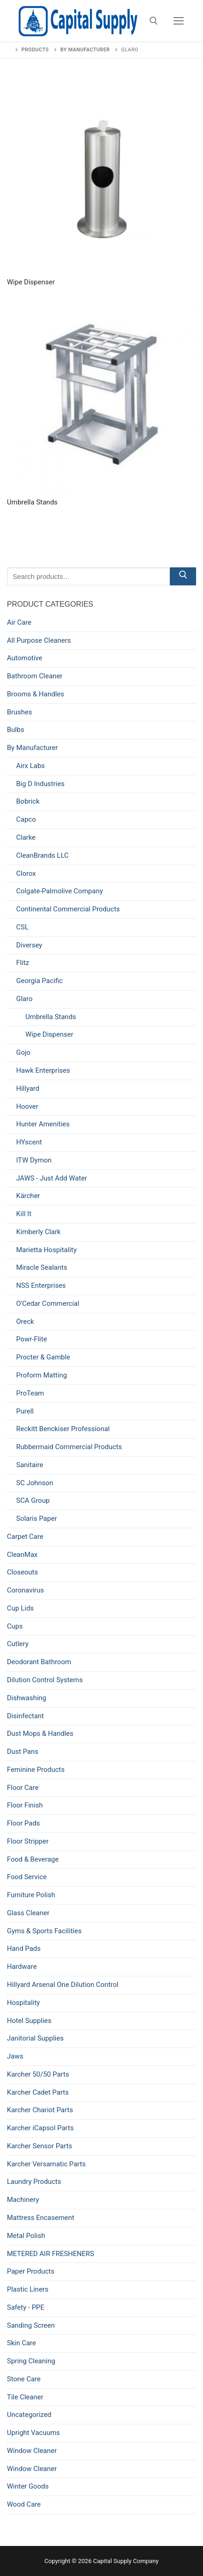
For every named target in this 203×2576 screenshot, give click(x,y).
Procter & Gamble (43, 1357)
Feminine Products (36, 1769)
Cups (15, 1626)
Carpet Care (25, 1536)
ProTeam (30, 1393)
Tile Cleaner (25, 2397)
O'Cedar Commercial (47, 1303)
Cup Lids (20, 1608)
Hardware (22, 1966)
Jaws (15, 2056)
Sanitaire (29, 1465)
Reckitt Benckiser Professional (63, 1429)
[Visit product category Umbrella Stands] (101, 407)
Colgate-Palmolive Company (59, 891)
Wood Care (24, 2504)
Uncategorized (29, 2414)
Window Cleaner (32, 2451)
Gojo (23, 1052)
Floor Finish (25, 1805)
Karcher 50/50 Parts (38, 2074)
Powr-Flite (31, 1339)
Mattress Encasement (40, 2217)
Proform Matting (41, 1375)
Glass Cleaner (28, 1913)
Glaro (24, 999)
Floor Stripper (27, 1841)
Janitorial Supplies (35, 2038)
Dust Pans (22, 1751)
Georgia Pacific (39, 981)
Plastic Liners (27, 2289)
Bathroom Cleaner (34, 676)
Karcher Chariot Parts (40, 2110)
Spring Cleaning (31, 2361)
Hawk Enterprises (43, 1070)
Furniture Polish (31, 1895)
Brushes (19, 712)
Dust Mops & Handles (40, 1733)
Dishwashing (26, 1698)
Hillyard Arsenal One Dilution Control (63, 1984)
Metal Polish (26, 2236)
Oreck (25, 1321)
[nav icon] (179, 21)
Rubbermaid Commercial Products (69, 1447)
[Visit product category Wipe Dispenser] (101, 187)
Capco (26, 819)
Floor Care (23, 1787)
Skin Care (21, 2343)
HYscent (29, 1142)
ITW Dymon (34, 1160)
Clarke (26, 837)
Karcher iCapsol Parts (40, 2128)
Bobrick (28, 801)
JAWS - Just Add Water (51, 1178)
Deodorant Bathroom (39, 1662)
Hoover (27, 1106)
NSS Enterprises (41, 1285)
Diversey (29, 945)
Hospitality (23, 2002)
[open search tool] (153, 21)
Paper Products (30, 2271)
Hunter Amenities (43, 1124)
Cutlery (18, 1644)
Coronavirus (25, 1590)
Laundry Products (34, 2181)
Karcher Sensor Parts (39, 2146)
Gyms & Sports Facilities (44, 1931)
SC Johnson (34, 1483)
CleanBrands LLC (42, 855)
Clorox (26, 873)
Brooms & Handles (35, 694)
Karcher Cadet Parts (38, 2092)
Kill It (23, 1214)
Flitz (22, 963)
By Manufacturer (32, 748)
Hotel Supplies (29, 2021)
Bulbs (15, 729)
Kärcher (28, 1196)
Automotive (24, 658)
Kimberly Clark (38, 1232)
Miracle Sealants (41, 1267)
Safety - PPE (25, 2307)
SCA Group (33, 1500)
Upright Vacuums (33, 2432)
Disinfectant (25, 1716)
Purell (25, 1411)
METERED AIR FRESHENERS (50, 2254)
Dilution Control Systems (45, 1680)
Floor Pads (23, 1823)
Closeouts (22, 1572)
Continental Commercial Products (68, 909)
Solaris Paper (36, 1518)
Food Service (27, 1877)
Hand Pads (24, 1948)
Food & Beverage (33, 1859)
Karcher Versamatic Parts (46, 2164)
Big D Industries (40, 784)
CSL (22, 927)
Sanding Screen (31, 2325)
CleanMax (22, 1554)
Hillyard (27, 1088)
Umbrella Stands (50, 1017)
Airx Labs (30, 766)
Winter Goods (27, 2486)
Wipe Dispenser (49, 1034)
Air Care (19, 622)
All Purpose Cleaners (39, 640)
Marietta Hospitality (46, 1250)
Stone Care (24, 2379)
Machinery (23, 2199)
